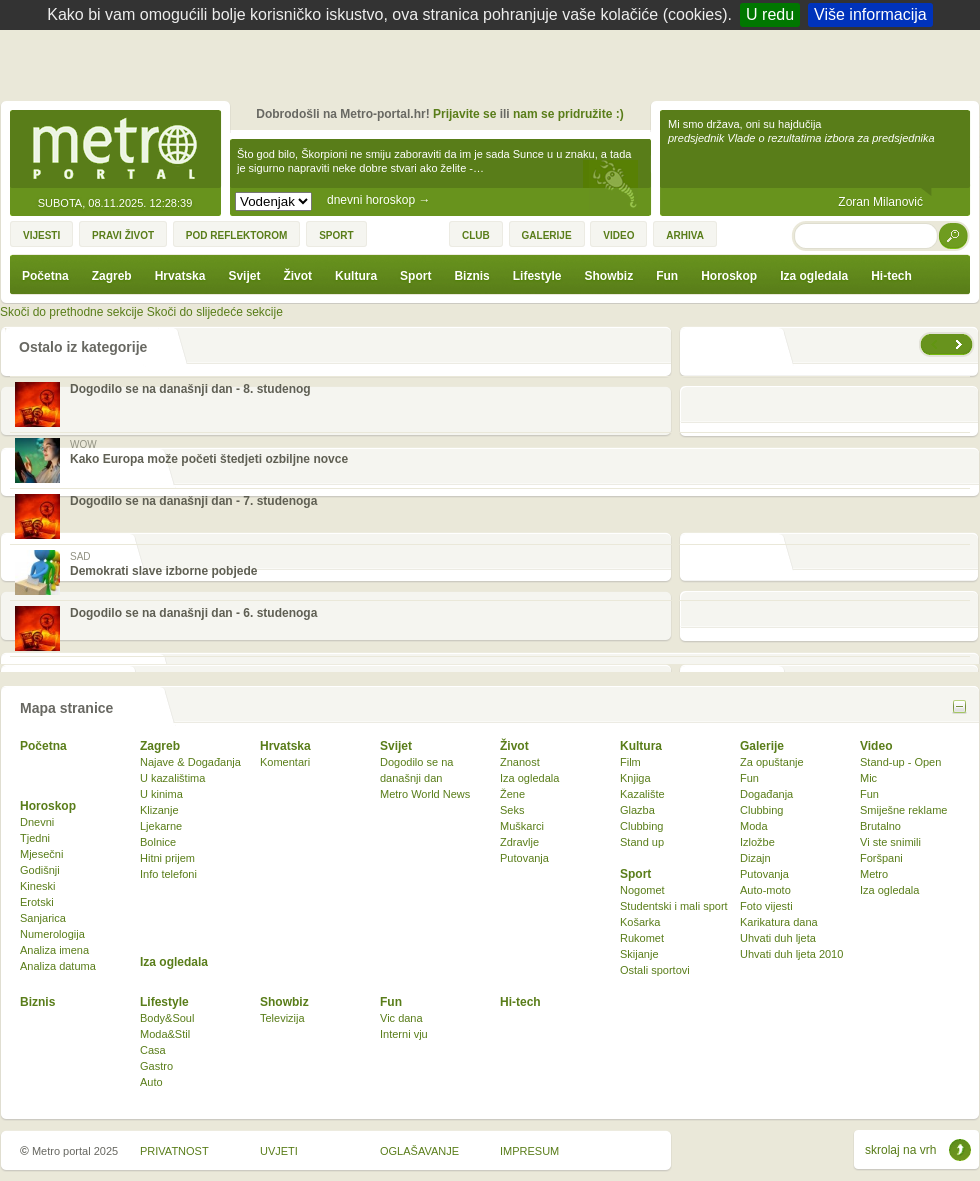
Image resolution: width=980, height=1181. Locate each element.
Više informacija (870, 14)
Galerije (762, 746)
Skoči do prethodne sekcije (71, 312)
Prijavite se (464, 114)
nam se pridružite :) (568, 114)
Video (876, 746)
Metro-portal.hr (115, 150)
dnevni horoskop (378, 200)
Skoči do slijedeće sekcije (215, 312)
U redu (770, 14)
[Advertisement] (495, 70)
